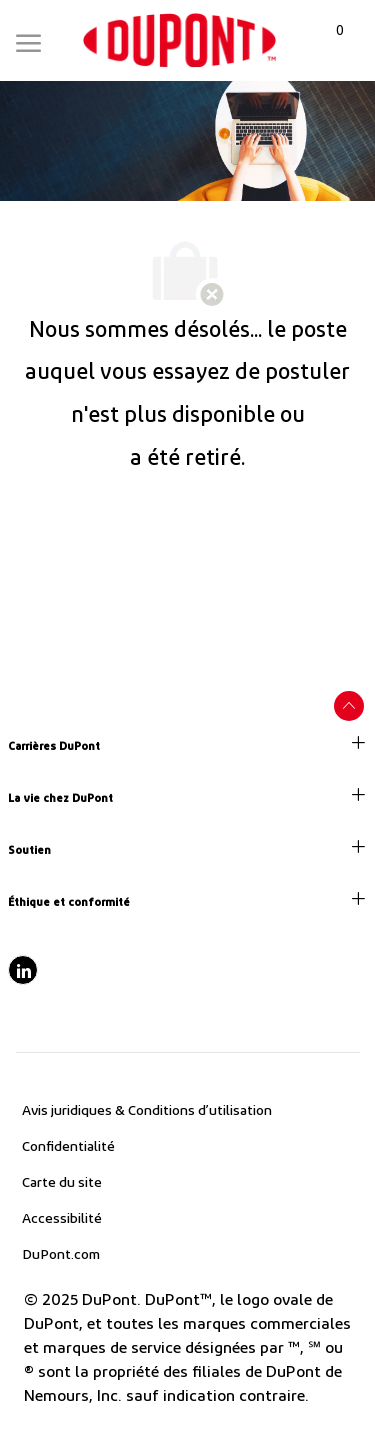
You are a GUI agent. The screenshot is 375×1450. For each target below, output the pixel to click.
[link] (179, 40)
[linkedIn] (23, 970)
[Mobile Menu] (28, 39)
